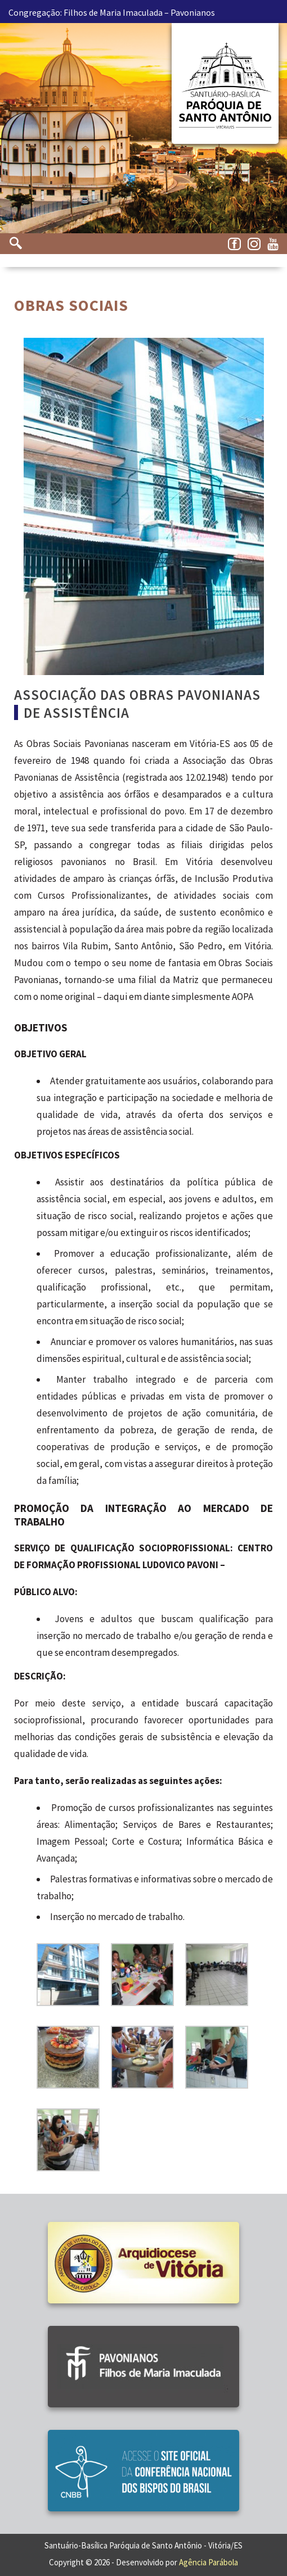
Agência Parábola (208, 2562)
